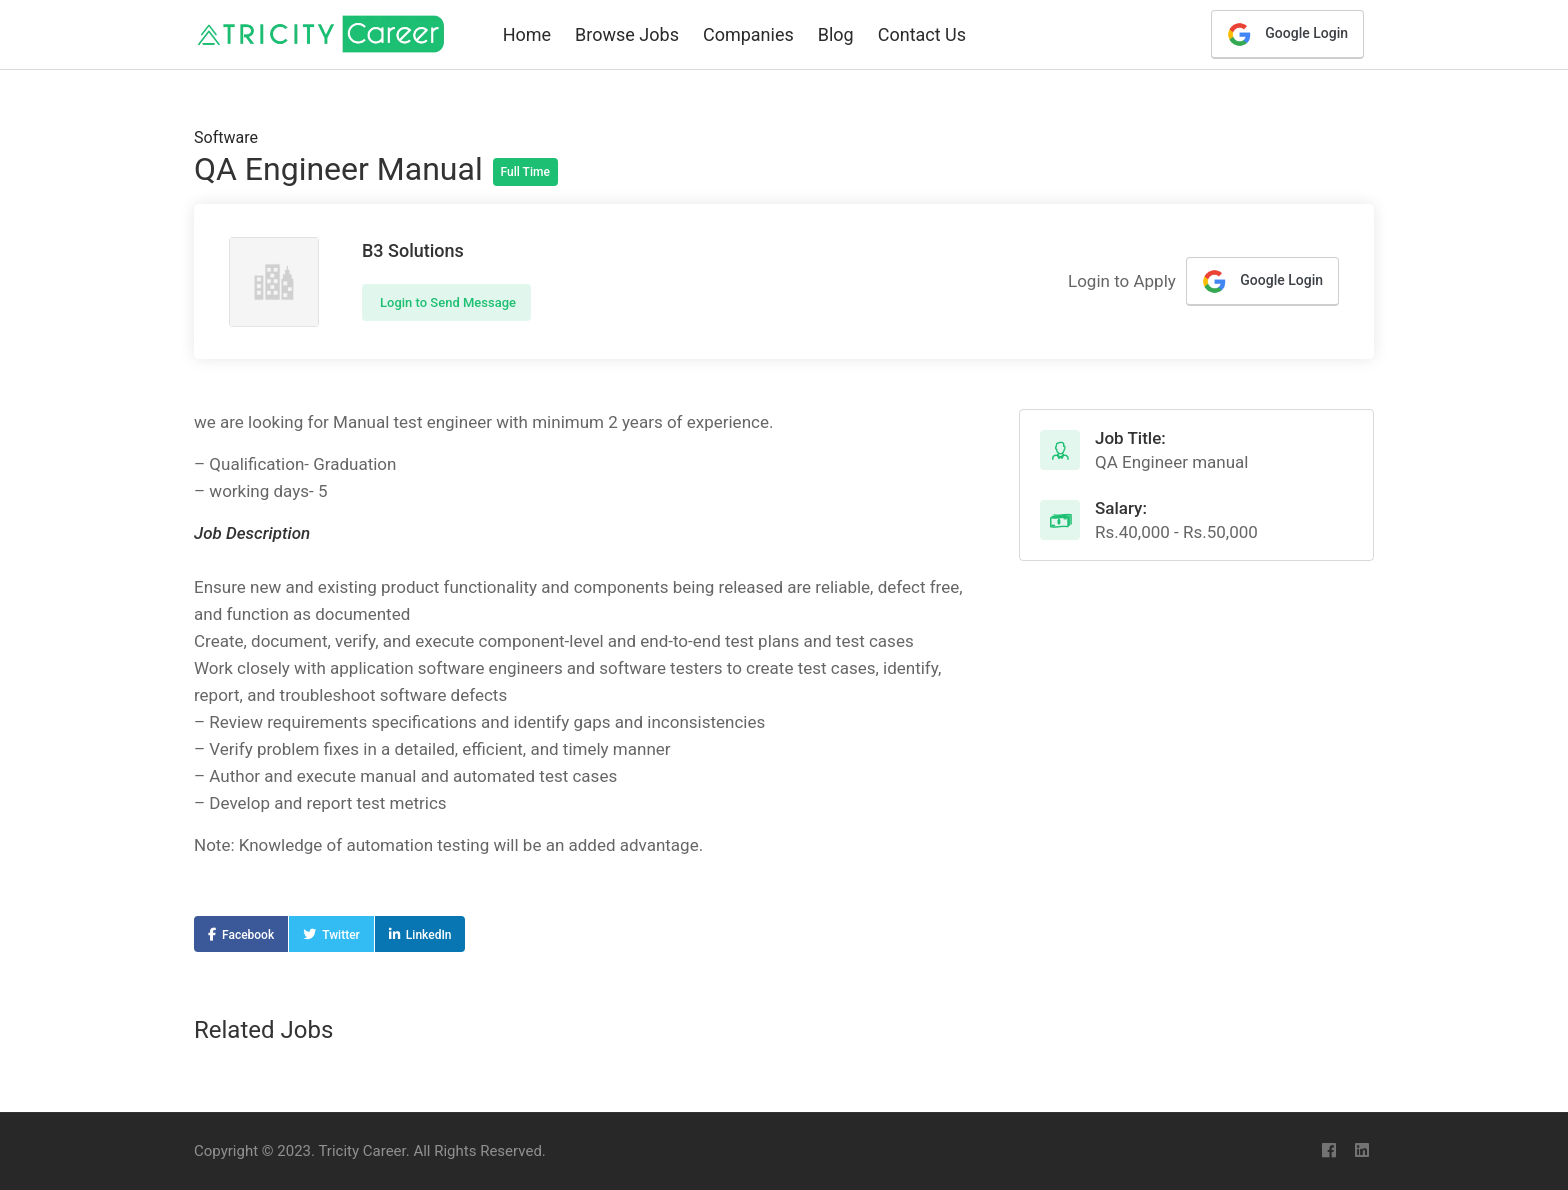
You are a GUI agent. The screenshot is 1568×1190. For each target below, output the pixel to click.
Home (527, 34)
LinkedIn (429, 935)
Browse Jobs (627, 34)
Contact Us (922, 34)
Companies (748, 34)
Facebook (248, 935)
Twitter (341, 935)
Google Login (1287, 34)
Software (226, 137)
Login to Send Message (446, 302)
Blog (836, 34)
